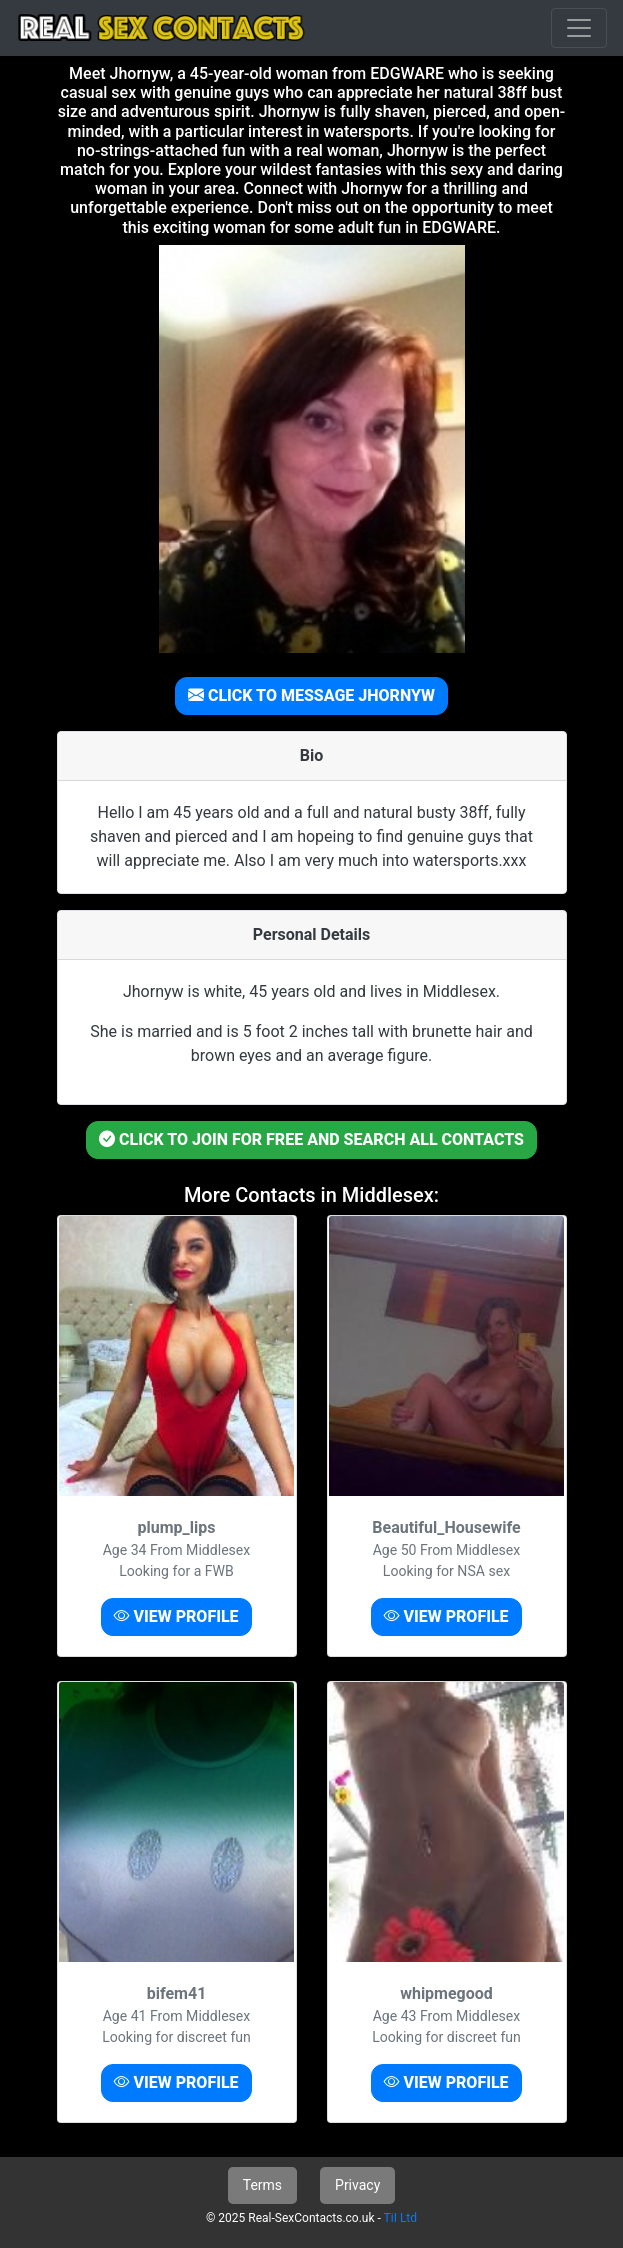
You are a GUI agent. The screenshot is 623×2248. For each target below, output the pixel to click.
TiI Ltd (400, 2218)
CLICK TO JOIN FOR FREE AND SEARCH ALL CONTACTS (311, 1139)
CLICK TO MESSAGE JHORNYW (311, 695)
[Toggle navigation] (579, 28)
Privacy (357, 2185)
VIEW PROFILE (176, 1616)
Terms (262, 2185)
